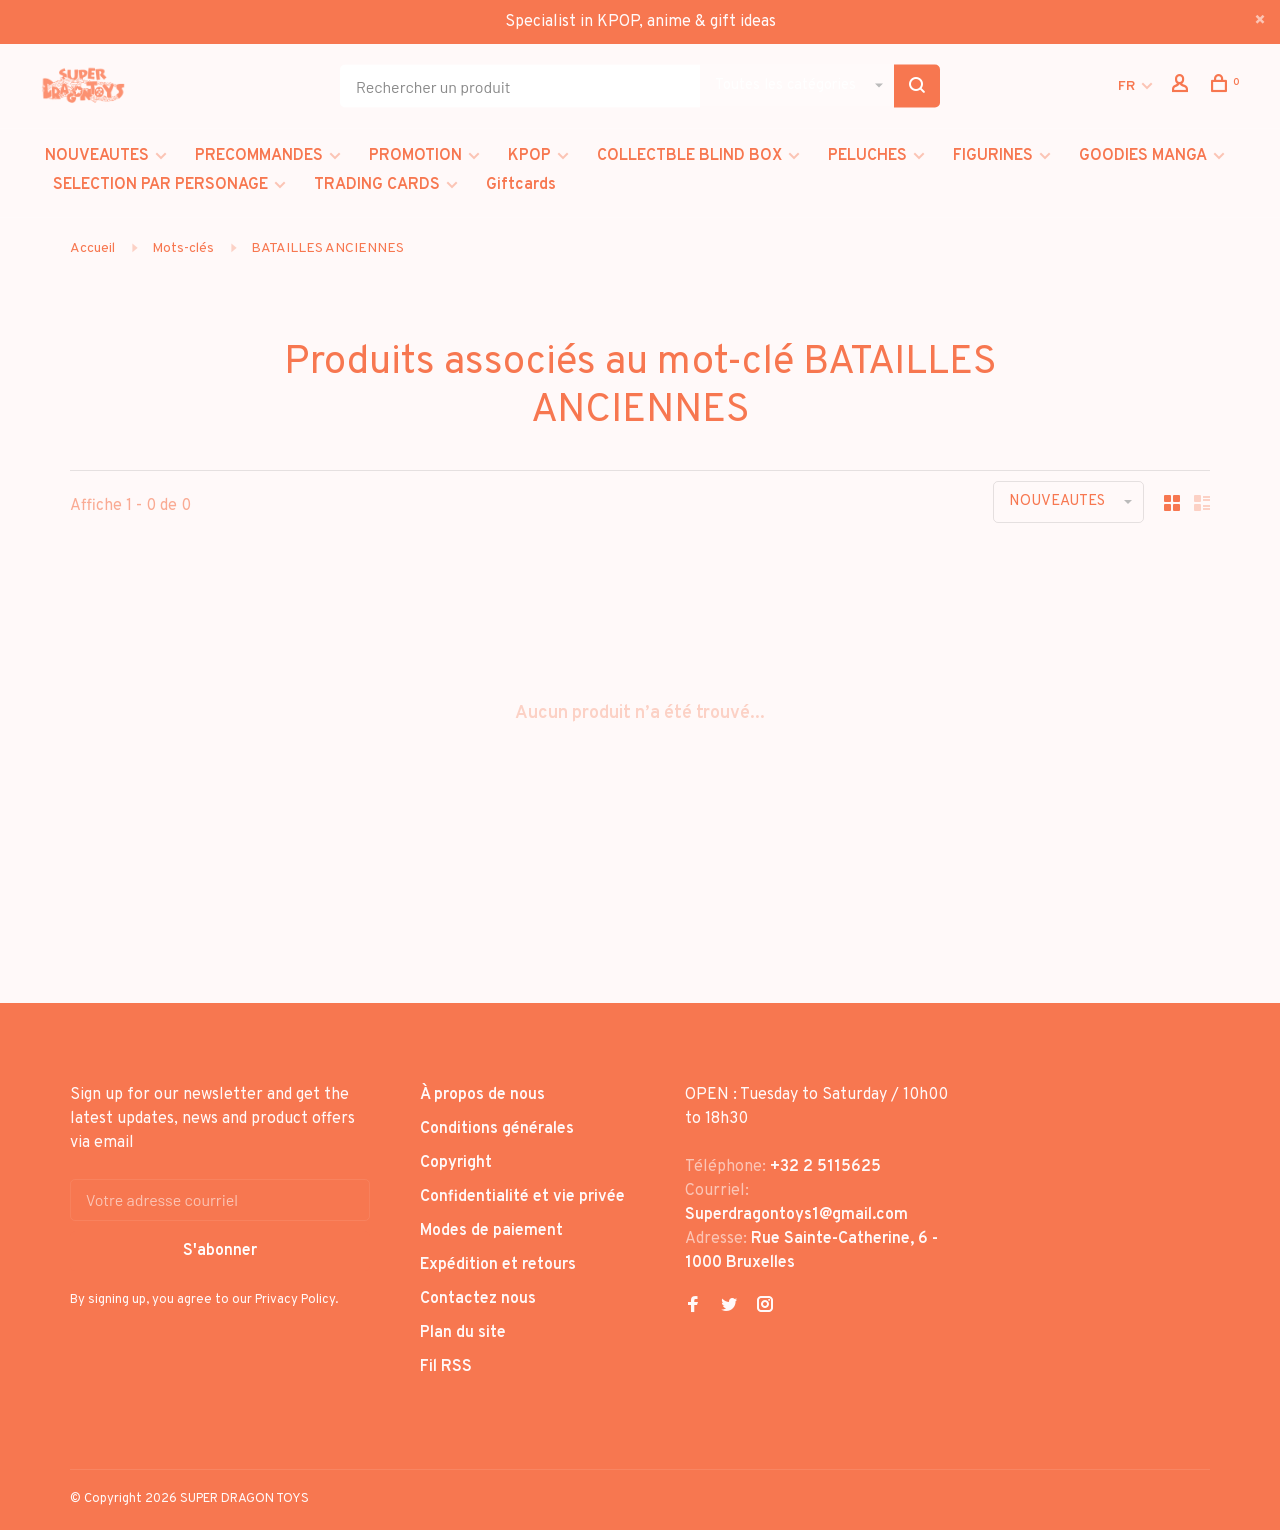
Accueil (92, 248)
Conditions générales (497, 1129)
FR (1126, 86)
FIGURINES (993, 156)
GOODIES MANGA (1143, 156)
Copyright (456, 1163)
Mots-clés (183, 248)
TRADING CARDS (377, 185)
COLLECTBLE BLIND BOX (689, 156)
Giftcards (521, 185)
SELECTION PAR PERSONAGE (160, 185)
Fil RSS (446, 1367)
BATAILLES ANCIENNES (327, 248)
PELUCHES (867, 156)
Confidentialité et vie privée (522, 1197)
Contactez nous (478, 1299)
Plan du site (463, 1333)
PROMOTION (415, 156)
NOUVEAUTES (97, 156)
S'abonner (220, 1251)
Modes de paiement (491, 1231)
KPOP (529, 156)
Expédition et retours (498, 1265)
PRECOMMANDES (259, 156)
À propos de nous (482, 1095)
